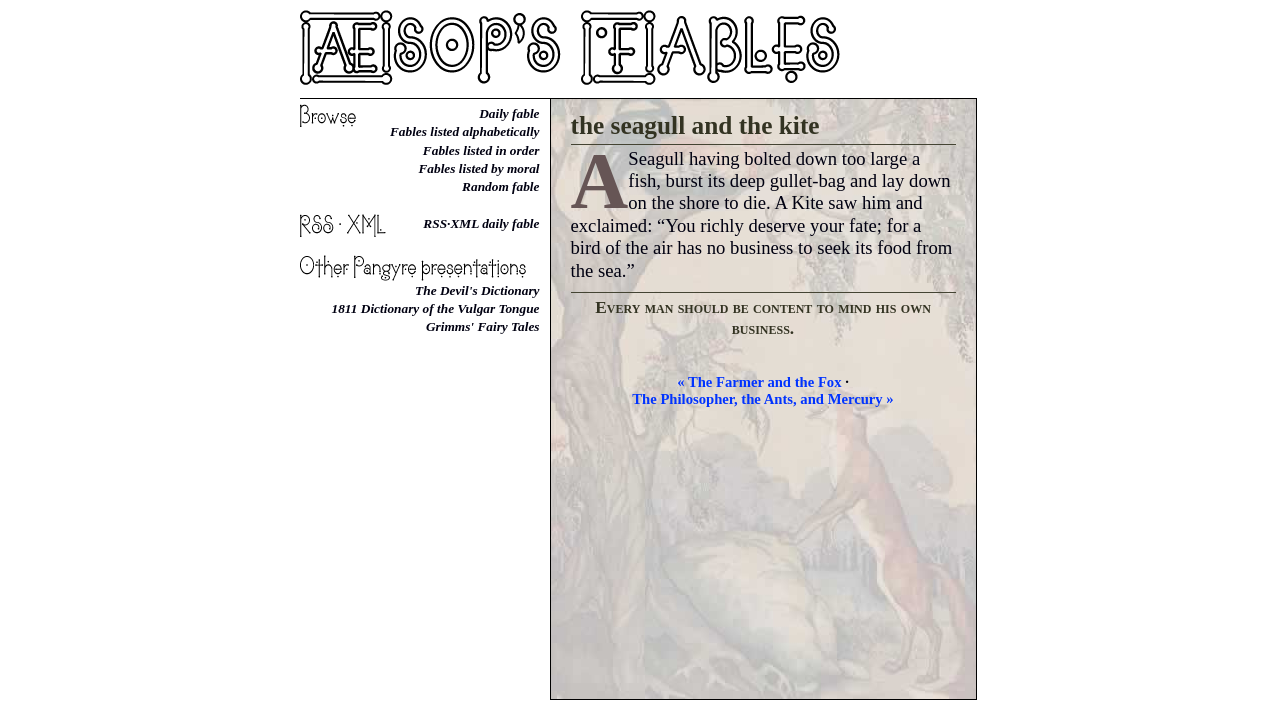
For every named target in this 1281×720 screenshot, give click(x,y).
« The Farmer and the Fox (759, 382)
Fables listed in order (481, 150)
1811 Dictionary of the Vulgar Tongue (436, 308)
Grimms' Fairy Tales (483, 326)
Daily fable (509, 113)
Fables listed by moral (478, 168)
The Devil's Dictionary (477, 290)
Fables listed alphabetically (465, 131)
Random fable (500, 186)
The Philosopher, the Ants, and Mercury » (762, 399)
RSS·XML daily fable (481, 223)
